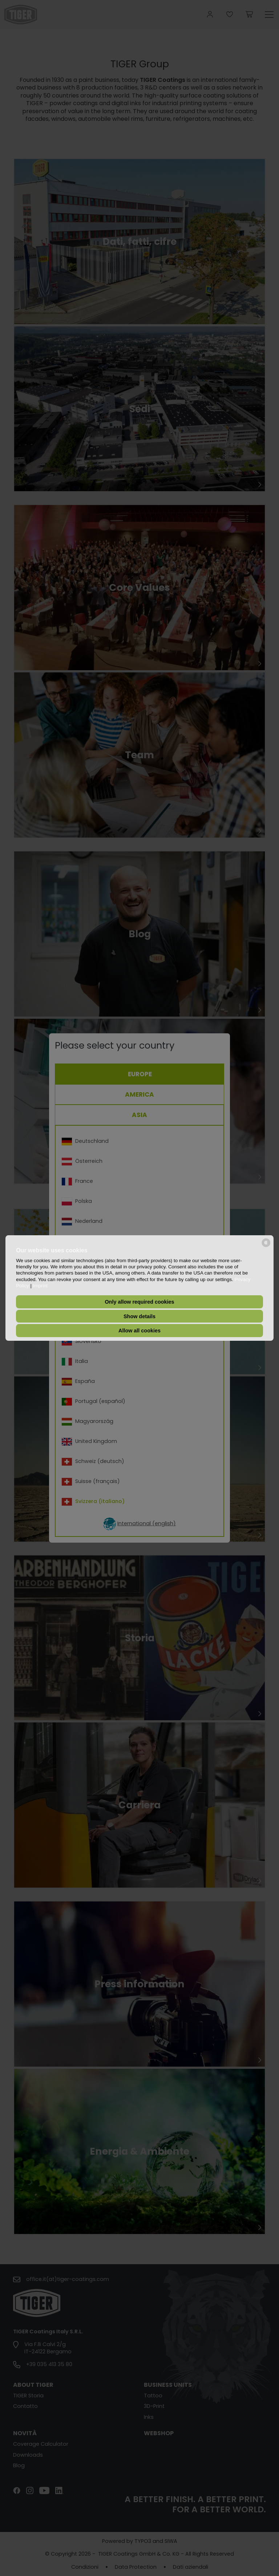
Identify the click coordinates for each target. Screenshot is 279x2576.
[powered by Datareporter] (266, 1246)
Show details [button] (139, 1316)
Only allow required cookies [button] (139, 1302)
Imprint (40, 1285)
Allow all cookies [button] (139, 1330)
